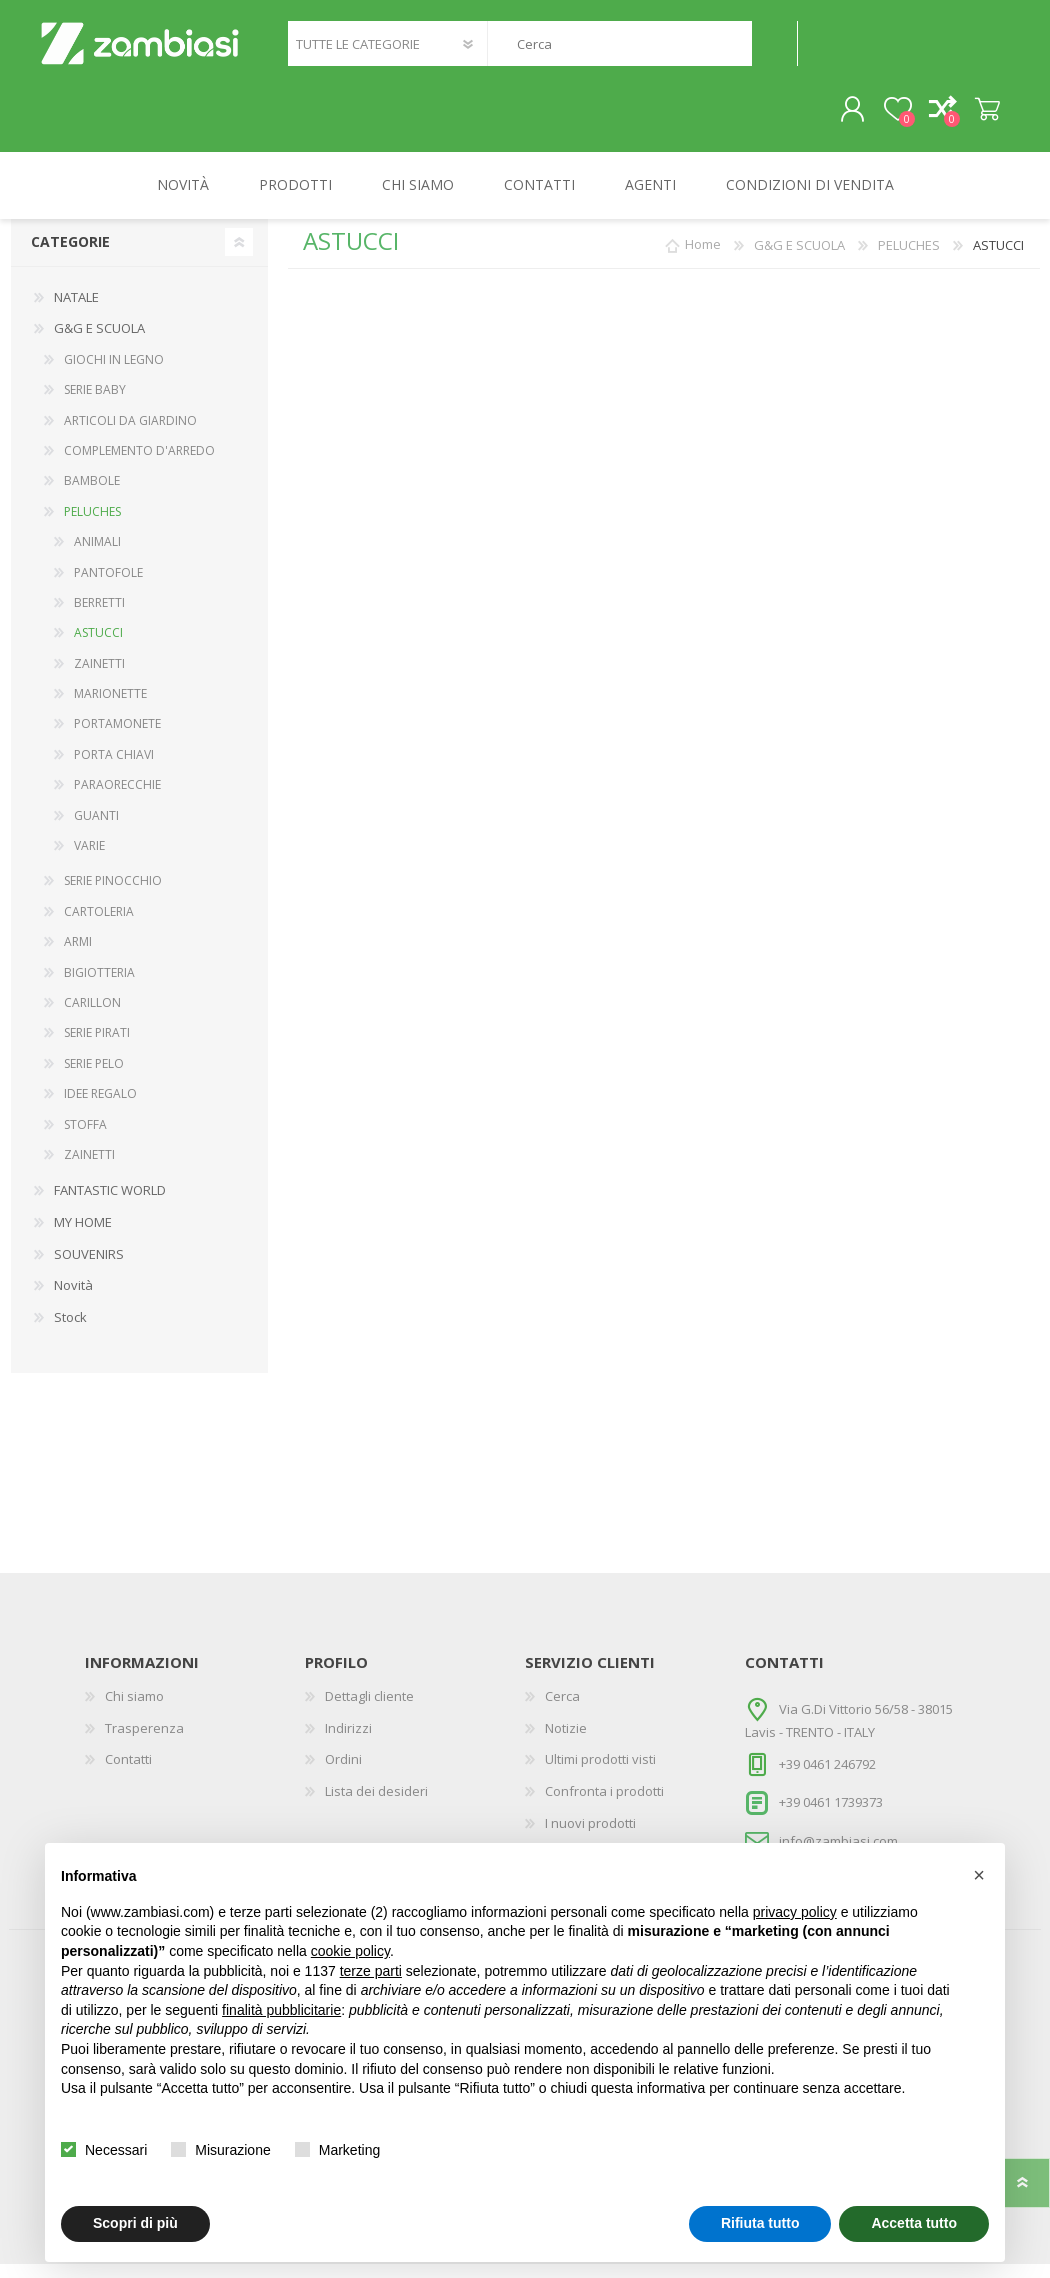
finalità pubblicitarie (281, 2010)
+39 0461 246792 (827, 1778)
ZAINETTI (99, 677)
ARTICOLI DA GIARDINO (130, 434)
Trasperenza (144, 1742)
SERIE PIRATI (97, 1046)
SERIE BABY (95, 403)
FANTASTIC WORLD (110, 1204)
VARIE (89, 859)
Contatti (128, 1773)
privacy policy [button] (795, 1912)
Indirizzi (348, 1742)
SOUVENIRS (89, 1268)
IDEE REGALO (100, 1107)
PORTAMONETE (117, 737)
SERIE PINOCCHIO (113, 894)
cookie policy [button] (350, 1951)
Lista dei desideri (376, 1805)
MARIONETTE (110, 707)
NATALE (76, 311)
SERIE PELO (94, 1077)
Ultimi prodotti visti (600, 1773)
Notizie (566, 1742)
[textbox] (619, 50)
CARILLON (92, 1016)
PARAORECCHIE (117, 798)
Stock (70, 1331)
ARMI (78, 955)
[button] (979, 1875)
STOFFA (85, 1138)
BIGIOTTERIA (99, 986)
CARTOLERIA (99, 925)
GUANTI (96, 829)
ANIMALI (97, 555)
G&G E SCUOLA (99, 342)
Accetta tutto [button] (914, 2223)
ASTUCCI (98, 646)
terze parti (371, 1971)
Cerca (774, 50)
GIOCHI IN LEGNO (114, 373)
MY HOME (83, 1236)
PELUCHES (92, 525)
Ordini (343, 1773)
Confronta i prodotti (604, 1805)
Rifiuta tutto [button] (760, 2223)
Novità (73, 1299)
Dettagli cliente (369, 1710)
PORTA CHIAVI (114, 768)
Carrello (967, 117)
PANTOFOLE (108, 586)
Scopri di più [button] (135, 2223)
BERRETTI (99, 616)
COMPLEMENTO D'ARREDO (139, 464)
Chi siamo (134, 1710)
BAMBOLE (92, 494)
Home (703, 259)
